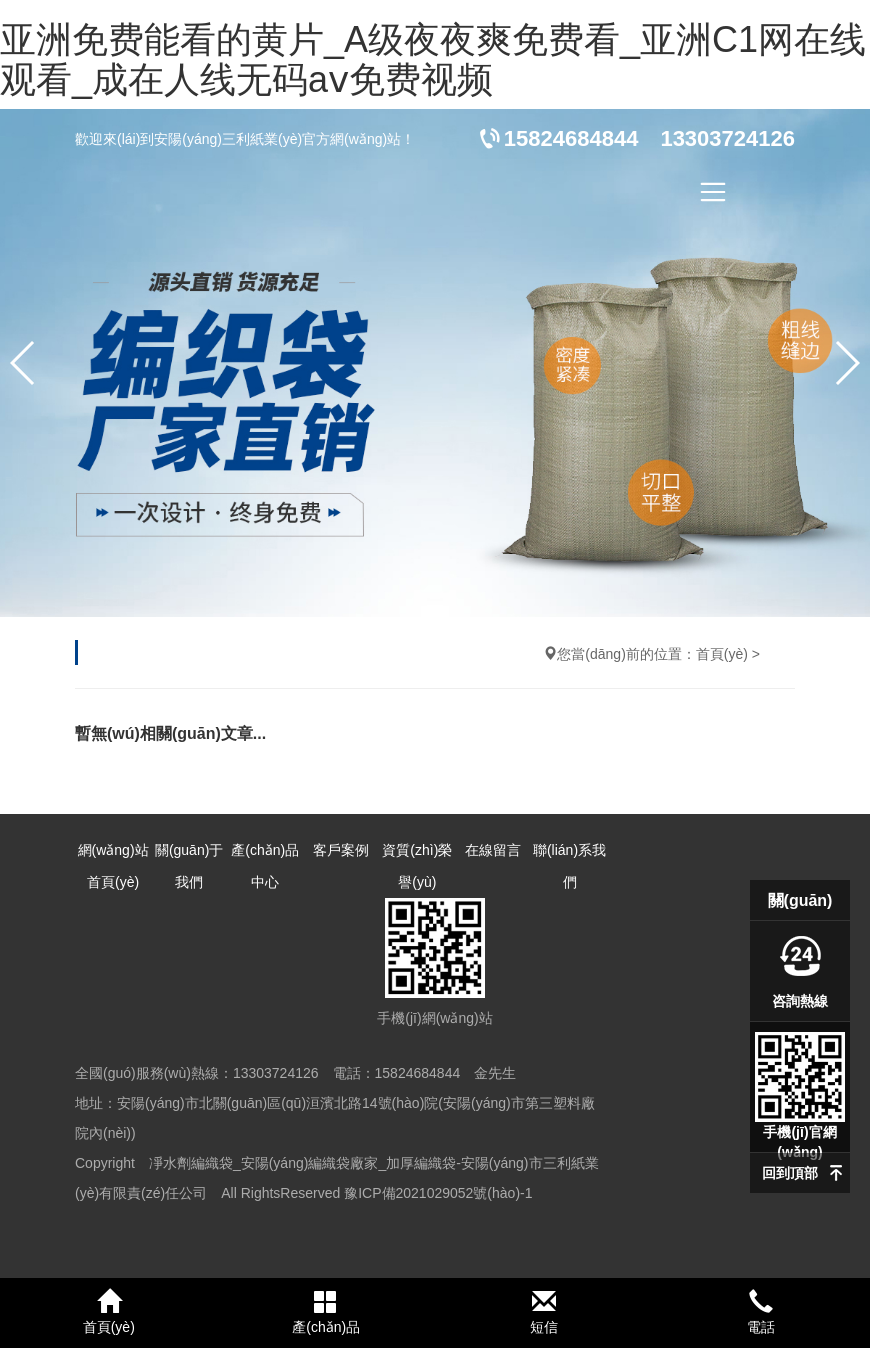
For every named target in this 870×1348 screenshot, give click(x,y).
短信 (544, 1312)
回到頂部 (790, 1173)
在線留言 (493, 850)
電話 (762, 1312)
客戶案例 (341, 850)
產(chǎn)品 (327, 1312)
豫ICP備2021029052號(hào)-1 (438, 1193)
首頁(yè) (722, 654)
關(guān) (800, 900)
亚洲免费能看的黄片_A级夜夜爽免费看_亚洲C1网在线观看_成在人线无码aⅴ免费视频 (433, 59)
